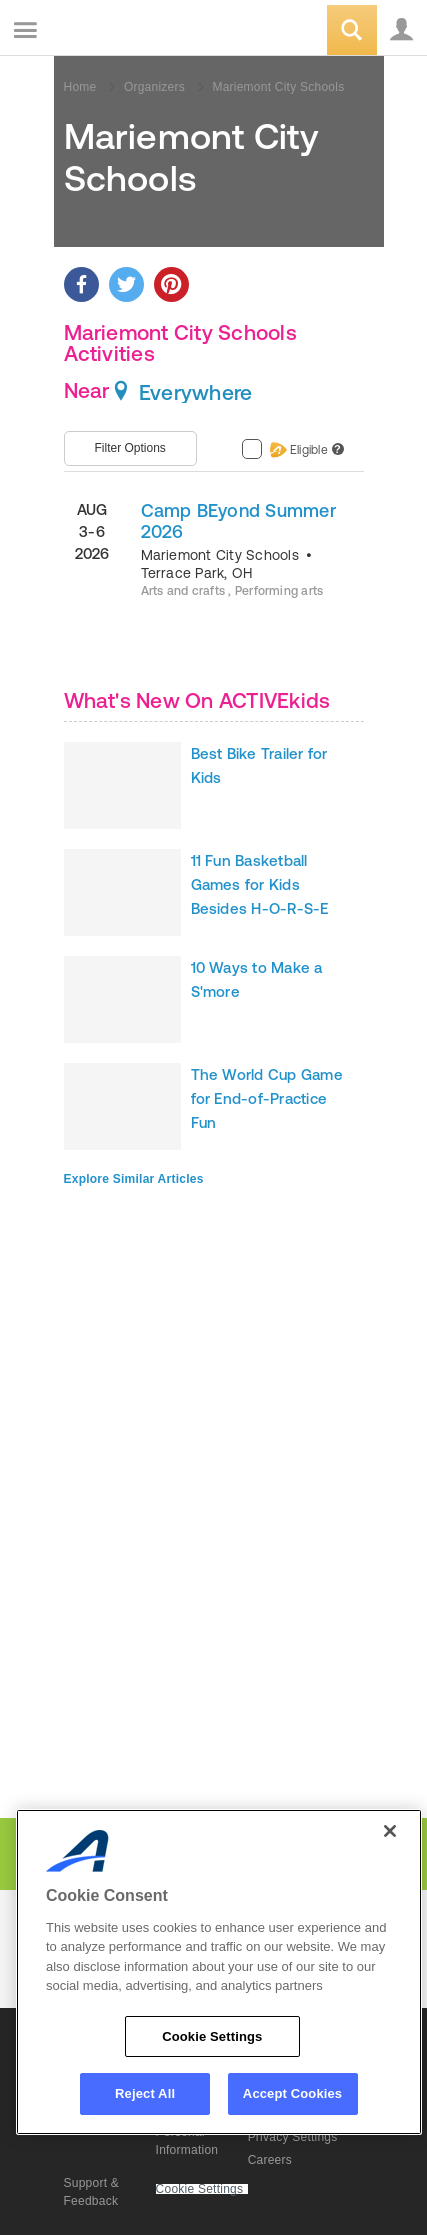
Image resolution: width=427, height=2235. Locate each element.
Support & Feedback (92, 2192)
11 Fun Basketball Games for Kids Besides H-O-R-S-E (260, 884)
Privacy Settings (293, 2137)
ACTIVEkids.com (117, 31)
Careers (270, 2160)
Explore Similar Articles (134, 1179)
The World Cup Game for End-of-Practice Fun (267, 1098)
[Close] (390, 1831)
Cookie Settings (200, 2189)
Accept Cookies (292, 2093)
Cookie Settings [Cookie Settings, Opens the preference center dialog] (212, 2036)
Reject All (145, 2093)
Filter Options (130, 448)
